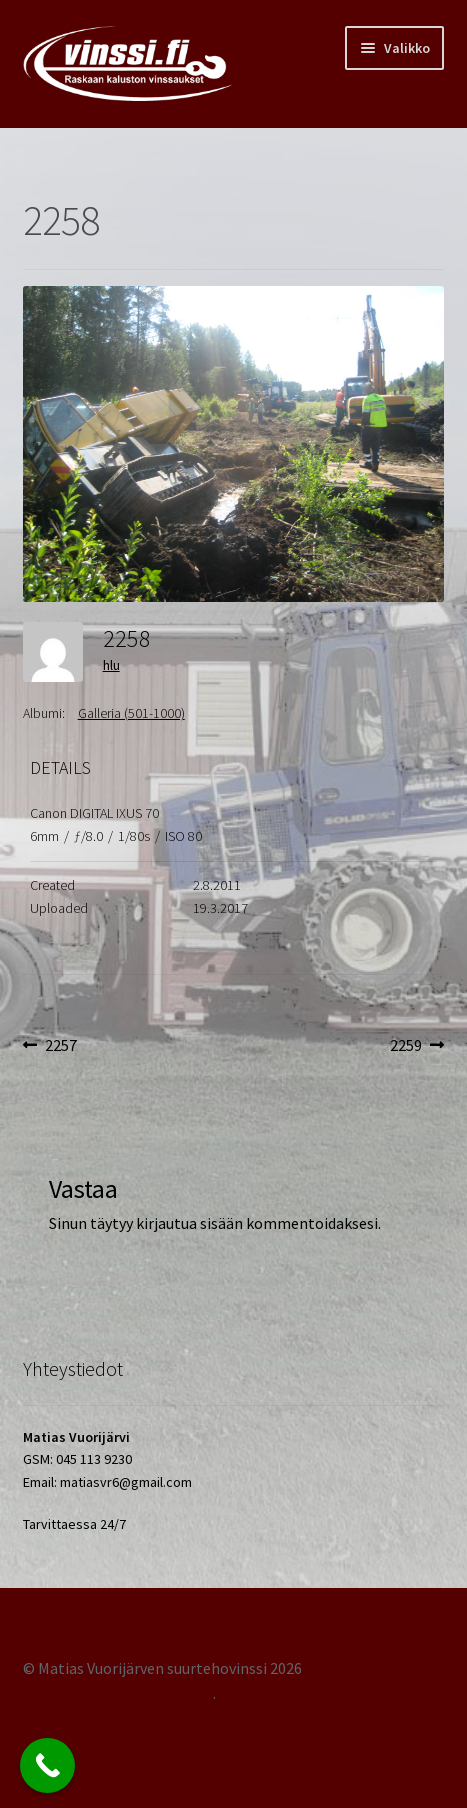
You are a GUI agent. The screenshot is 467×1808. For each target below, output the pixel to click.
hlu (111, 665)
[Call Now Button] (47, 1765)
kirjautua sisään (189, 1223)
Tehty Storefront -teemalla (118, 1693)
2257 (60, 1046)
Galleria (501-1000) (131, 713)
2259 (417, 1046)
